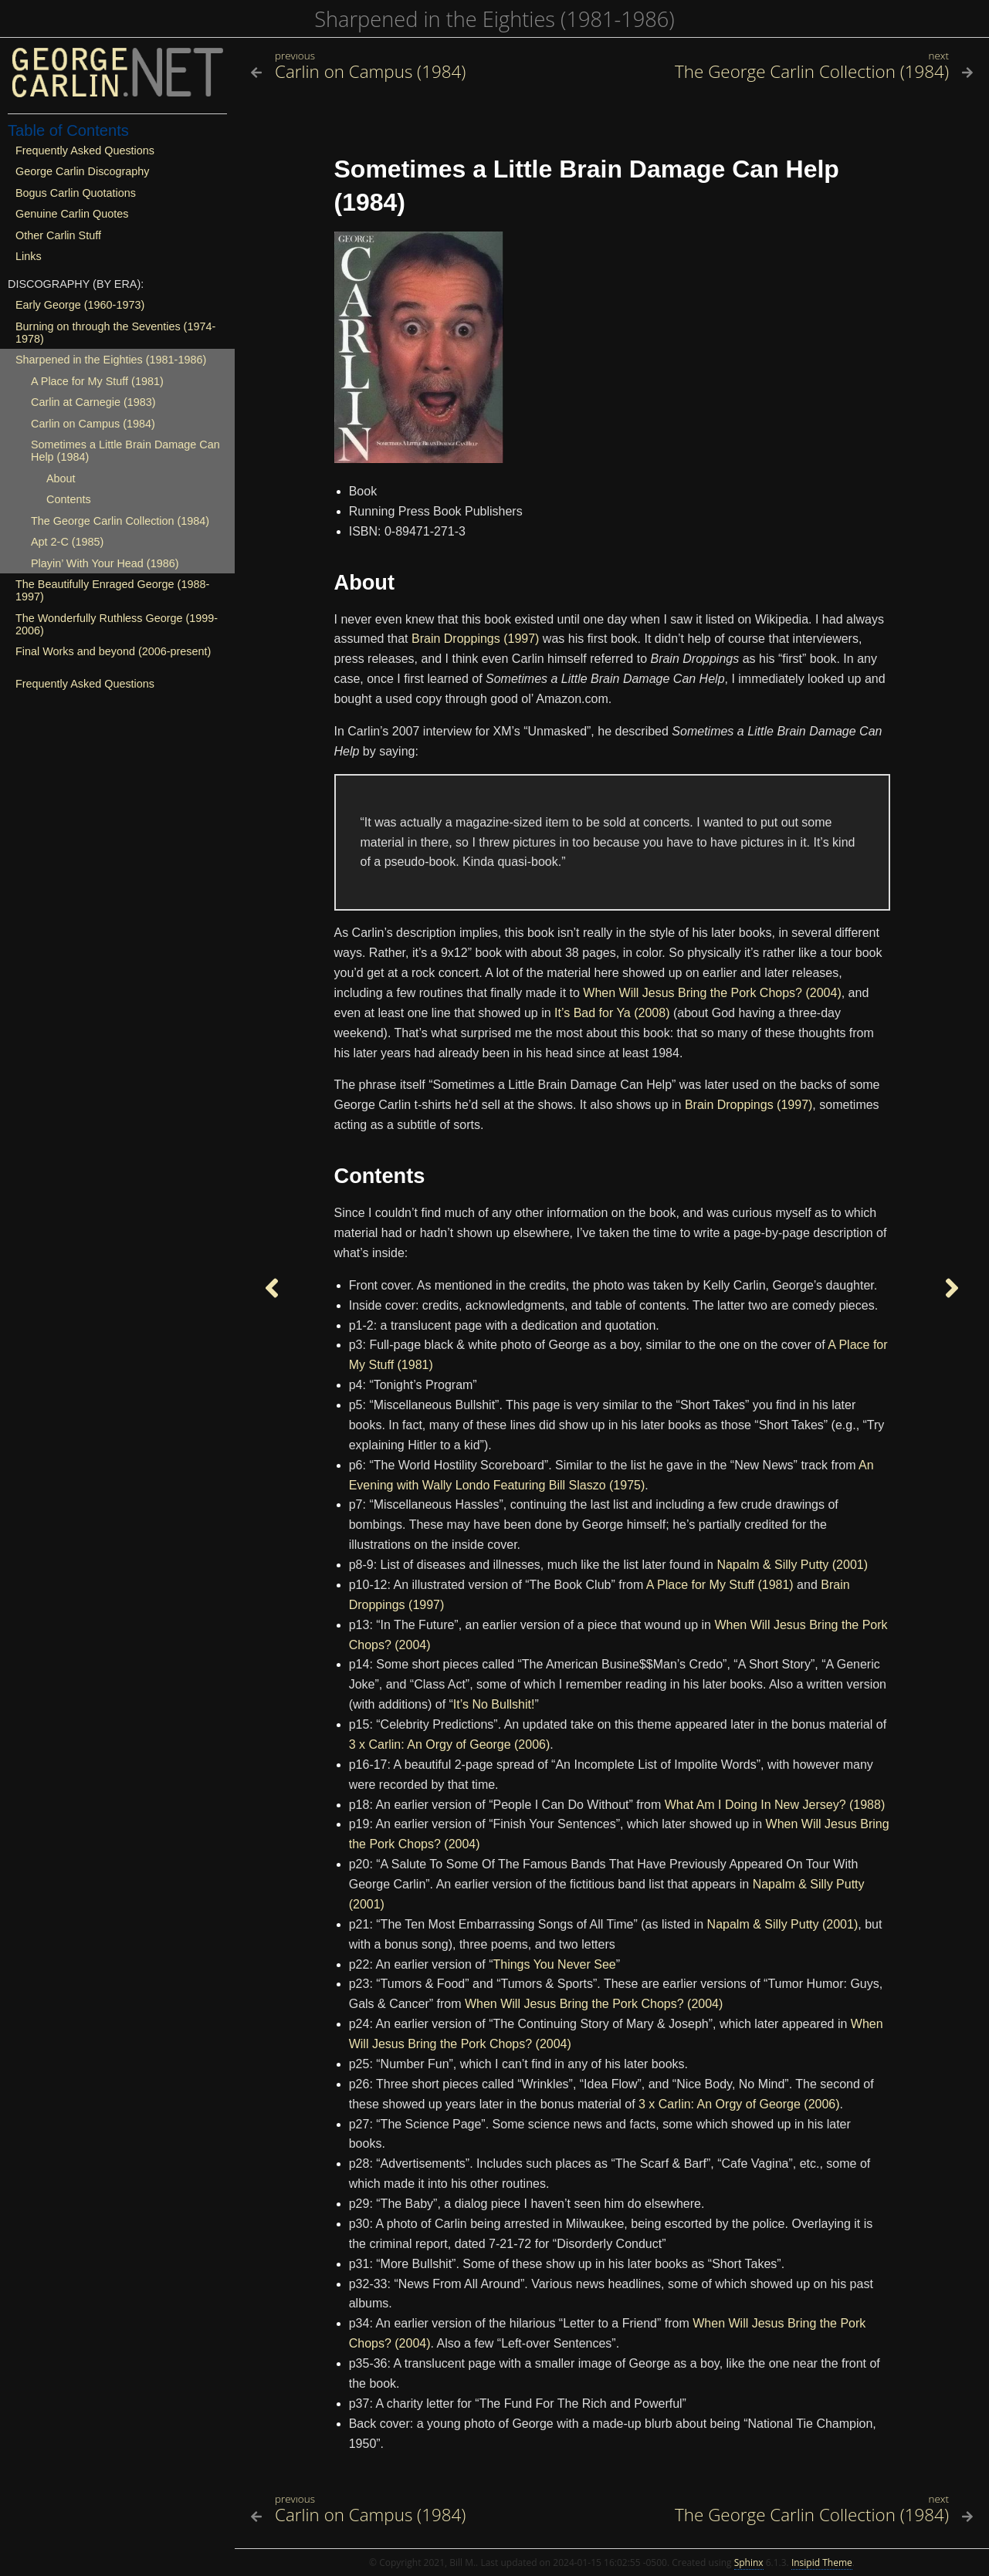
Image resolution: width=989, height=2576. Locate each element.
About (61, 478)
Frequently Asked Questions (84, 150)
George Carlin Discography (82, 171)
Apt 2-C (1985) (67, 542)
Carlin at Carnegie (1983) (93, 402)
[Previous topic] (271, 1288)
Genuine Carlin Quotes (71, 214)
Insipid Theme (821, 2562)
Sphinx (749, 2562)
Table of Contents (68, 130)
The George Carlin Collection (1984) (120, 521)
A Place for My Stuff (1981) (97, 381)
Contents (68, 499)
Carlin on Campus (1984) (93, 424)
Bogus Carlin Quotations (75, 193)
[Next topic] (952, 1288)
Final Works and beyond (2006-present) (113, 651)
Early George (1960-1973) (79, 305)
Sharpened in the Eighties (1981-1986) (494, 19)
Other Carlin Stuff (58, 235)
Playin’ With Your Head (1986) (104, 563)
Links (28, 256)
